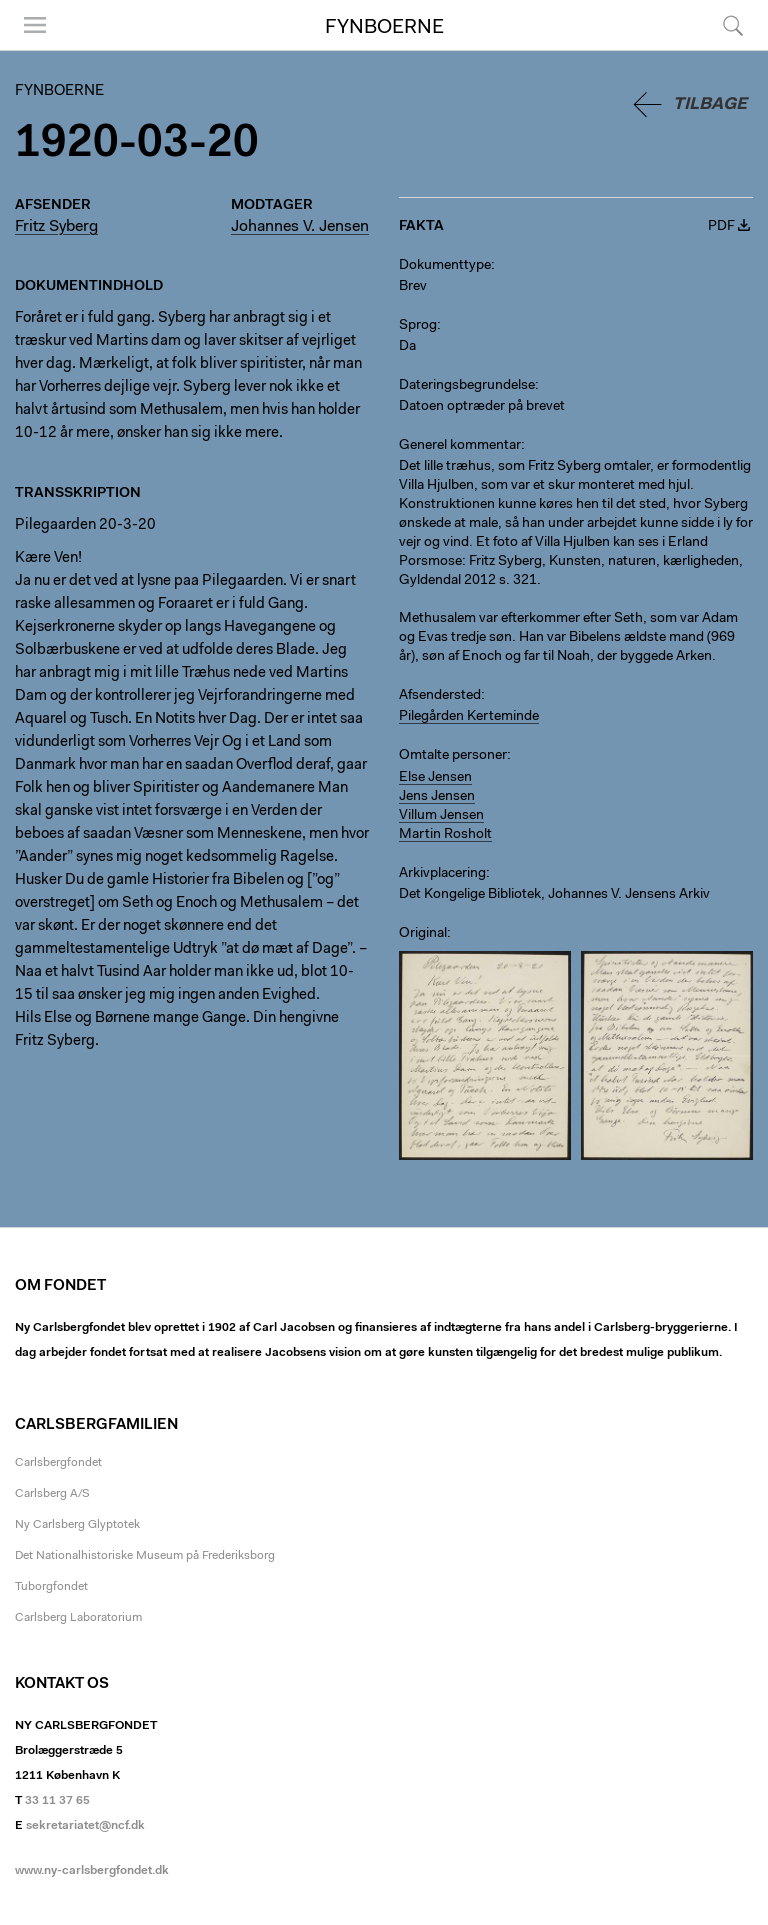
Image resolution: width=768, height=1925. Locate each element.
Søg (733, 25)
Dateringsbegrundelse (467, 386)
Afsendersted (440, 696)
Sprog (418, 326)
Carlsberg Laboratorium (78, 1618)
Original (423, 934)
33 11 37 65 (57, 1801)
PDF (721, 227)
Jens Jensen (437, 797)
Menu (35, 25)
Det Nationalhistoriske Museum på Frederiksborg (145, 1556)
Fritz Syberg (56, 227)
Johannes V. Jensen (300, 227)
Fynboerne (384, 28)
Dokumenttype (445, 266)
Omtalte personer (453, 756)
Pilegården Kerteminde (469, 717)
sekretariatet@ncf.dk (85, 1826)
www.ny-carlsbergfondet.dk (92, 1871)
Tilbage (710, 104)
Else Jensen (435, 778)
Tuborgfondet (51, 1587)
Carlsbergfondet (58, 1463)
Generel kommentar (460, 446)
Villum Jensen (441, 816)
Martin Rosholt (445, 835)
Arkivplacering (442, 874)
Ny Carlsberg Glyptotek (77, 1525)
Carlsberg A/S (52, 1494)
